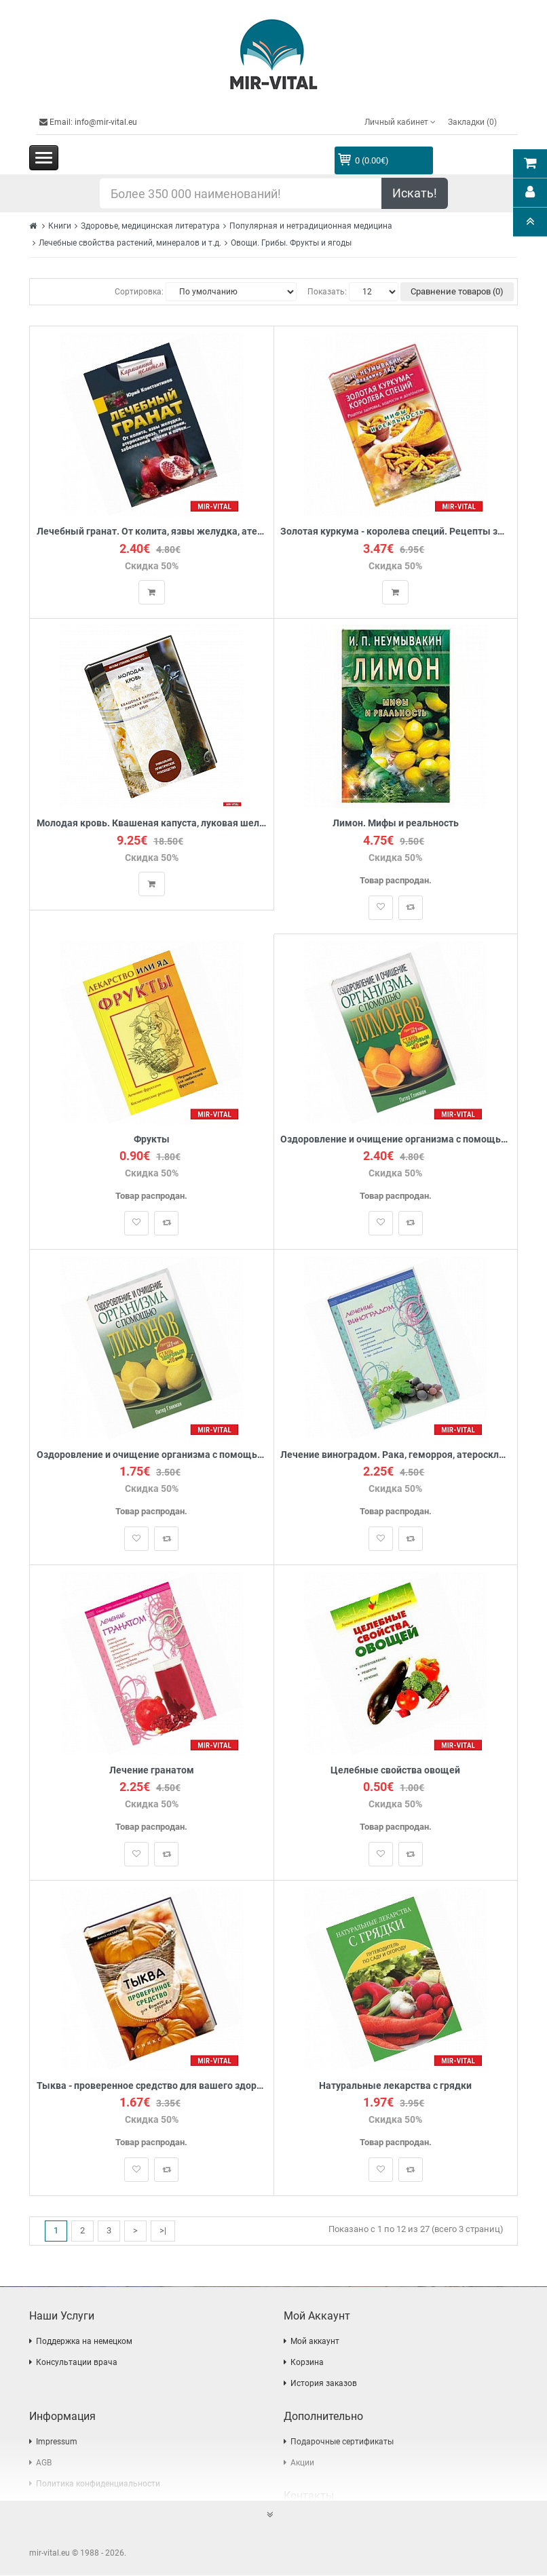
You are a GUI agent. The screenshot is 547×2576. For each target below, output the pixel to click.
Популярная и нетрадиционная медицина (310, 226)
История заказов (323, 2384)
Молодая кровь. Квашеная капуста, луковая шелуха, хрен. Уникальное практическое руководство (152, 824)
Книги (59, 226)
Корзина (307, 2363)
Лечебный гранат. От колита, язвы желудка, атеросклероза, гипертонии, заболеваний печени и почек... (152, 531)
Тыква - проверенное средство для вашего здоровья (152, 2086)
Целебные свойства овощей (395, 1771)
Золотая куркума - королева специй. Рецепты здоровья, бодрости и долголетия (396, 531)
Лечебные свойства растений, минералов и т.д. (130, 243)
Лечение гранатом (151, 1771)
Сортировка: (139, 291)
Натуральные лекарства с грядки (395, 2086)
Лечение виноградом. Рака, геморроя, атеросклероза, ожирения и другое (396, 1455)
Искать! (414, 193)
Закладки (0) (472, 122)
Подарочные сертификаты (342, 2442)
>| (162, 2232)
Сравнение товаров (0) (457, 291)
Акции (302, 2463)
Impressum (56, 2442)
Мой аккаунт (314, 2342)
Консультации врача (76, 2363)
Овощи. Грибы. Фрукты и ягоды (291, 243)
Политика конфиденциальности (98, 2484)
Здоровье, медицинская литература (150, 226)
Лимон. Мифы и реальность (396, 824)
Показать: (327, 291)
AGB (44, 2463)
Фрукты (152, 1139)
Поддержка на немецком (84, 2342)
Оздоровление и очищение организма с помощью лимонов (396, 1139)
